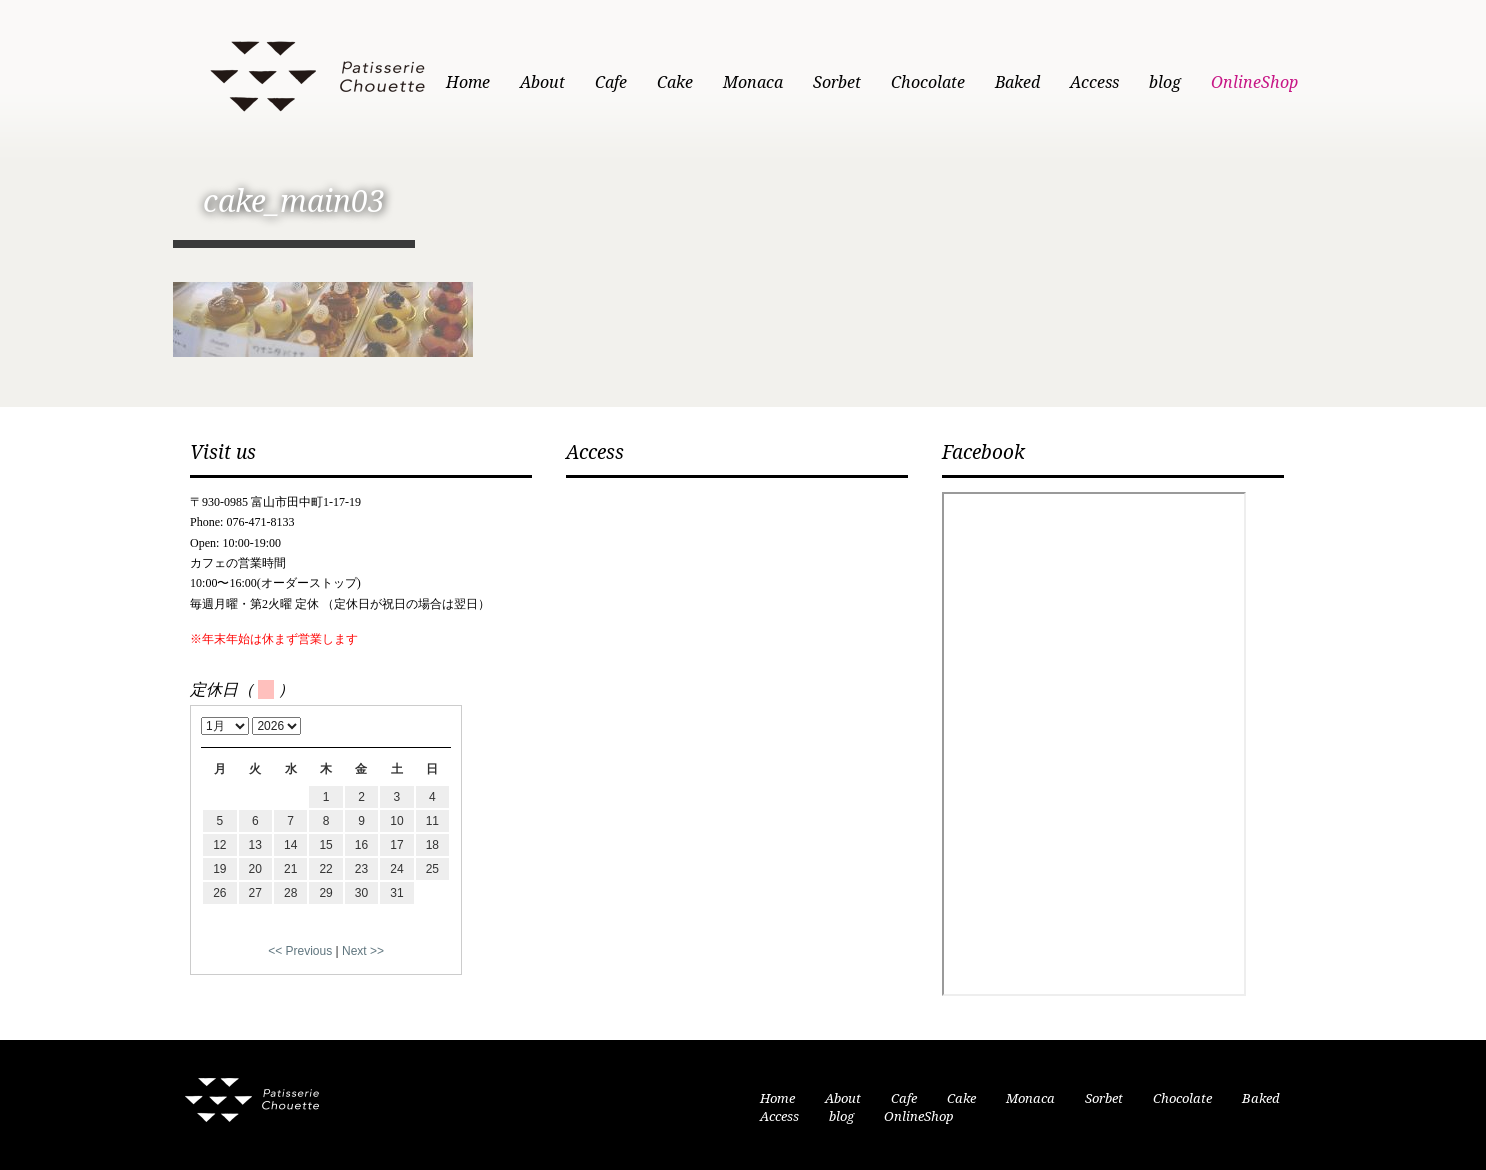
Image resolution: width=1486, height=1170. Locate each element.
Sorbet (837, 82)
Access (1094, 82)
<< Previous (300, 951)
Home (468, 82)
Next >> (363, 951)
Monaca (753, 82)
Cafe (611, 82)
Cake (675, 82)
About (542, 82)
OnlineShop (1254, 82)
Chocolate (928, 82)
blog (1165, 82)
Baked (1017, 82)
